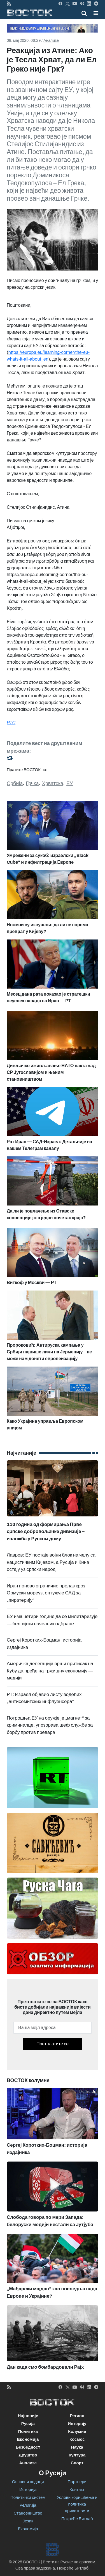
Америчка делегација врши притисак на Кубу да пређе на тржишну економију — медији (50, 1671)
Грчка (32, 783)
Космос (77, 2439)
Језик (28, 2521)
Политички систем (28, 2497)
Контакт (77, 2489)
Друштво (28, 2455)
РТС (11, 722)
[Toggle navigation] (94, 13)
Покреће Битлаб (77, 2519)
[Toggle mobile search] (84, 13)
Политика (28, 2431)
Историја (28, 2489)
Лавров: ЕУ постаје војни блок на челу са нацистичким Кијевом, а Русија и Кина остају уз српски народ (51, 1562)
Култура (77, 2455)
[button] (96, 13)
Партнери (77, 2481)
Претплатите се (52, 2043)
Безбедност (28, 2447)
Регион (77, 2416)
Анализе (51, 40)
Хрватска (52, 783)
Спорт (77, 2463)
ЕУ (69, 783)
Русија (28, 2423)
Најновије (28, 2416)
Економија (28, 2439)
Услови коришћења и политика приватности (77, 2504)
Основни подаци (28, 2481)
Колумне (77, 2431)
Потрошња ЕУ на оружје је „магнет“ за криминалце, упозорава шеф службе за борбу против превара (50, 1725)
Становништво (28, 2513)
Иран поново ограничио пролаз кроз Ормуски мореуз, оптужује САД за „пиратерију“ (46, 1593)
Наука (77, 2447)
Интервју (77, 2423)
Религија (28, 2505)
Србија (15, 783)
